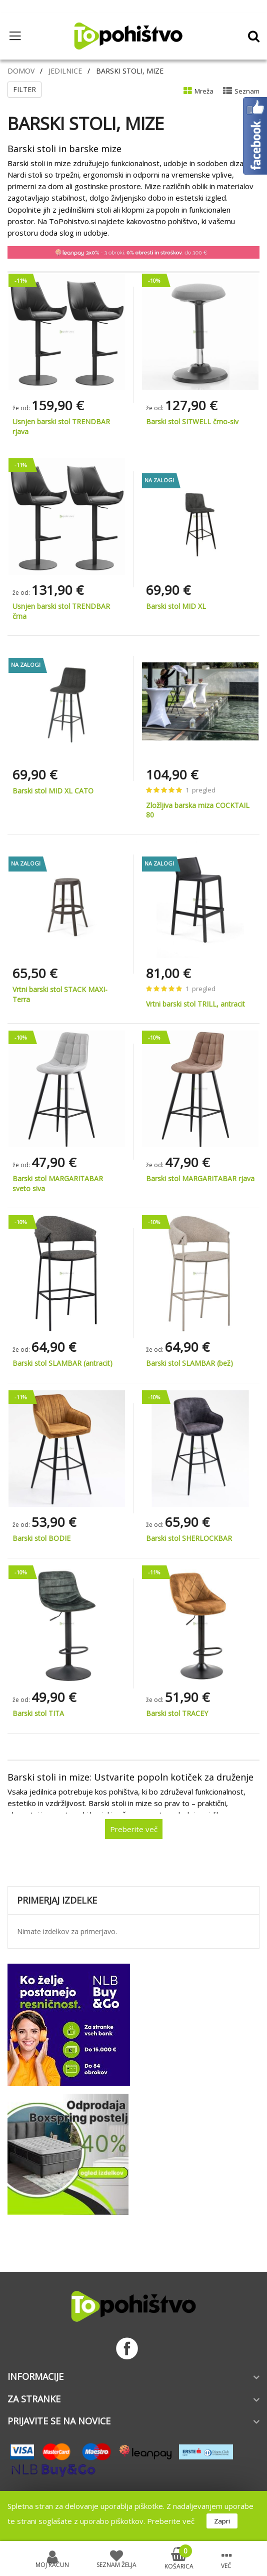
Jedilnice (65, 71)
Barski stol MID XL (176, 606)
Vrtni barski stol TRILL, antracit (195, 1004)
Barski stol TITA (38, 1713)
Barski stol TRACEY (177, 1713)
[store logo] (128, 36)
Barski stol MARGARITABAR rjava (200, 1178)
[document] (134, 2515)
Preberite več (170, 2521)
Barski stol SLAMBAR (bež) (189, 1363)
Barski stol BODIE (41, 1538)
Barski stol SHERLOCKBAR (189, 1538)
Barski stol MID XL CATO (53, 790)
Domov (21, 71)
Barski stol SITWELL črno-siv (192, 421)
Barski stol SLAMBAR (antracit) (62, 1363)
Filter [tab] (24, 89)
